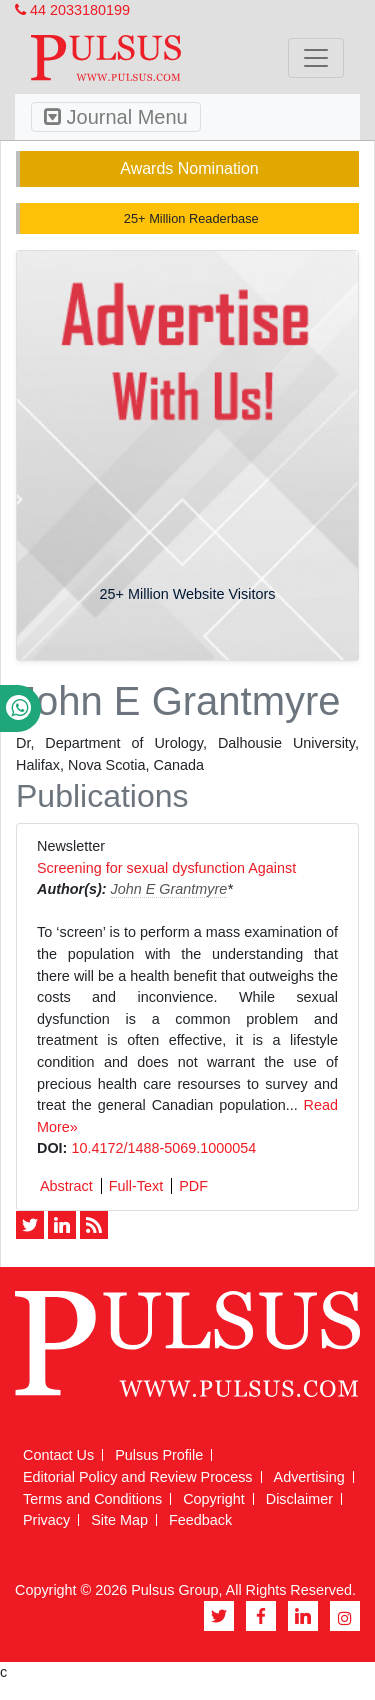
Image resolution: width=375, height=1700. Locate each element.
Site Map (119, 1520)
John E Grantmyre (169, 889)
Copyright (214, 1499)
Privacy (46, 1520)
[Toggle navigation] (316, 58)
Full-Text (136, 1186)
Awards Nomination (189, 168)
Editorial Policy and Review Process (138, 1477)
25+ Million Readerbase (189, 218)
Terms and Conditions (92, 1499)
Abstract (66, 1186)
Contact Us (58, 1455)
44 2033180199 (72, 10)
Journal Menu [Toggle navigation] (116, 117)
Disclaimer (299, 1499)
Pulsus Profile (159, 1455)
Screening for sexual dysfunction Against (166, 868)
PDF (193, 1186)
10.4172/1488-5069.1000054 (163, 1148)
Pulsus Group (174, 1590)
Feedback (200, 1520)
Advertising (309, 1477)
